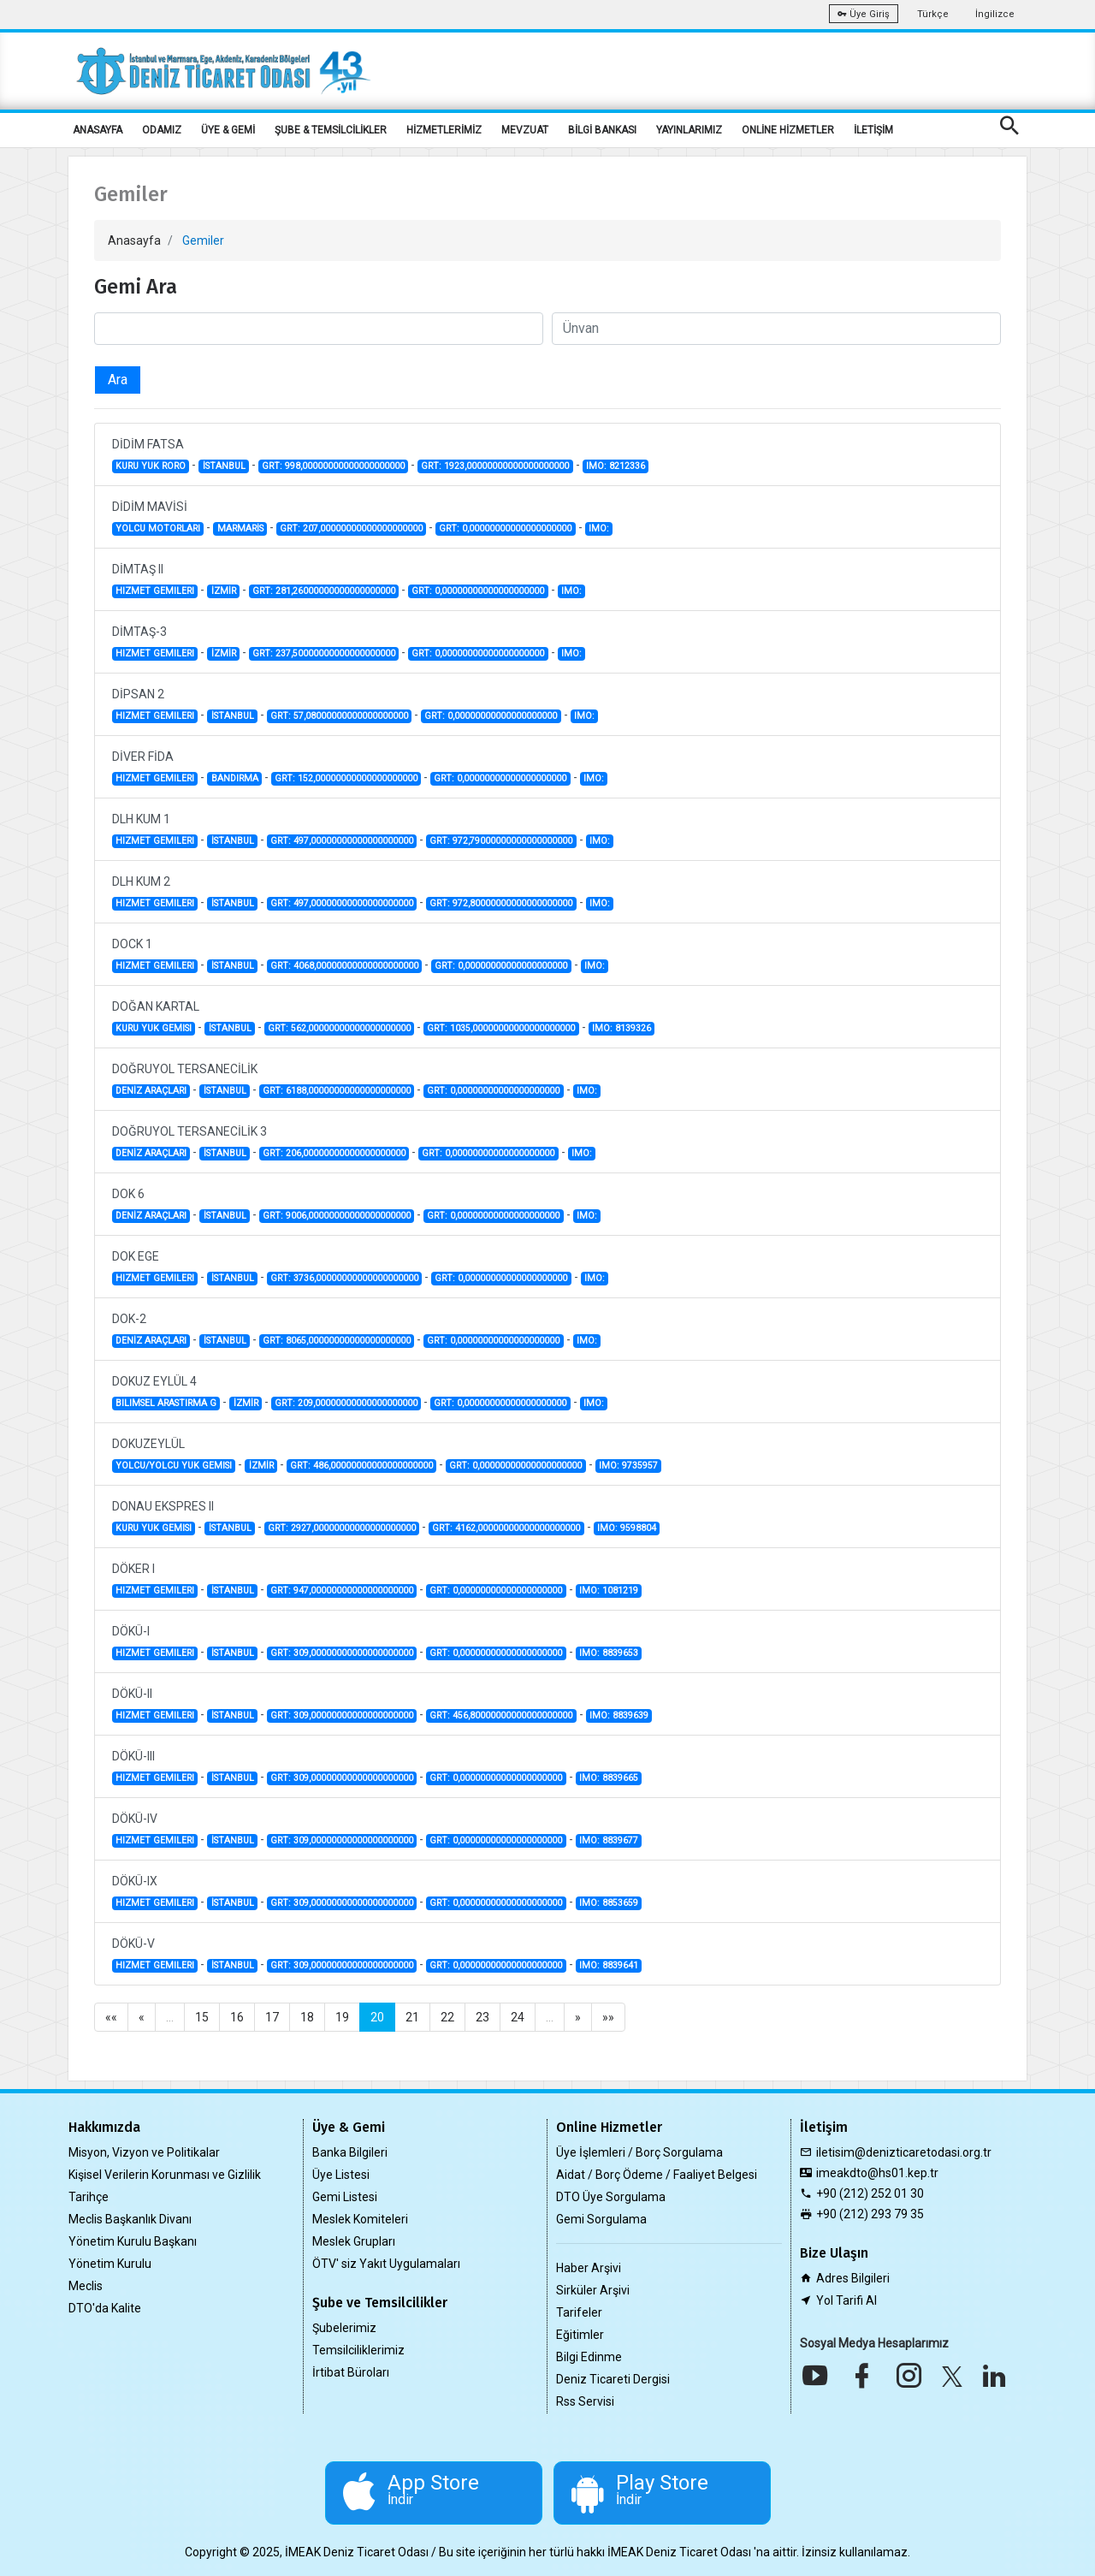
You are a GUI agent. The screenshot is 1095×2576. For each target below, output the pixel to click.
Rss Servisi (585, 2401)
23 (482, 2017)
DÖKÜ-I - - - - (377, 1642)
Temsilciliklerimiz (358, 2350)
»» (608, 2017)
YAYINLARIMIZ (689, 130)
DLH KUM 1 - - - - (362, 830)
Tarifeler (579, 2312)
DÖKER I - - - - (377, 1580)
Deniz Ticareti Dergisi (613, 2379)
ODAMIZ (161, 130)
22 (447, 2017)
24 (517, 2017)
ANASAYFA (97, 130)
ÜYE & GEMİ (228, 130)
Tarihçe (88, 2197)
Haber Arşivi (588, 2268)
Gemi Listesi (344, 2197)
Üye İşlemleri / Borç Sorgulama (639, 2152)
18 (307, 2017)
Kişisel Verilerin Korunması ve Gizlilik (164, 2174)
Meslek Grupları (353, 2241)
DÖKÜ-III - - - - (377, 1767)
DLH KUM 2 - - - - (362, 893)
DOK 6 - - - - (356, 1205)
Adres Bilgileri (853, 2278)
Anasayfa (134, 240)
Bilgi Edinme (589, 2357)
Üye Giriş (864, 14)
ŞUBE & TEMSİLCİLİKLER (331, 130)
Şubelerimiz (344, 2328)
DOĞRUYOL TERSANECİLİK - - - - (356, 1080)
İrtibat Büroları (350, 2372)
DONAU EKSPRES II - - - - (386, 1517)
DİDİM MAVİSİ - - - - (362, 518)
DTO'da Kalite (104, 2308)
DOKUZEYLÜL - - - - (386, 1455)
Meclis (85, 2286)
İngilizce (995, 14)
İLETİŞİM (873, 130)
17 (272, 2017)
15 (202, 2017)
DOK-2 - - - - (356, 1330)
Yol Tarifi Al (846, 2300)
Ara (117, 379)
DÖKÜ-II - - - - (382, 1705)
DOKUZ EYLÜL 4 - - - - (359, 1392)
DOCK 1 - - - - (360, 955)
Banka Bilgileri (350, 2152)
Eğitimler (580, 2335)
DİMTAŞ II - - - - (348, 580)
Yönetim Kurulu (109, 2263)
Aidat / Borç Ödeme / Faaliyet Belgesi (656, 2174)
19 (342, 2017)
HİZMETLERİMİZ (444, 130)
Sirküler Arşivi (593, 2290)
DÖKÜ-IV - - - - (377, 1830)
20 (377, 2017)
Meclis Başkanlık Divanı (130, 2219)
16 (237, 2017)
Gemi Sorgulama (601, 2219)
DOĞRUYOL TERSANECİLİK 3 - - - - (353, 1142)
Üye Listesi (341, 2174)
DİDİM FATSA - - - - (380, 455)
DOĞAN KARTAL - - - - (383, 1018)
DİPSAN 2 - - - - (355, 705)
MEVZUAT (524, 130)
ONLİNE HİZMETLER (788, 130)
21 (412, 2017)
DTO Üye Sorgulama (611, 2197)
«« (111, 2017)
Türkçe (933, 14)
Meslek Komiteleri (360, 2219)
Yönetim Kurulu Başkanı (132, 2241)
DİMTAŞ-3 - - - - (348, 643)
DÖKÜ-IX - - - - (377, 1892)
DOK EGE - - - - (360, 1267)
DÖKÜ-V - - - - (377, 1955)
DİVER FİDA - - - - (359, 768)
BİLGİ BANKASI (602, 130)
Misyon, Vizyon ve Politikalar (144, 2152)
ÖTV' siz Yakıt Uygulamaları (386, 2263)
